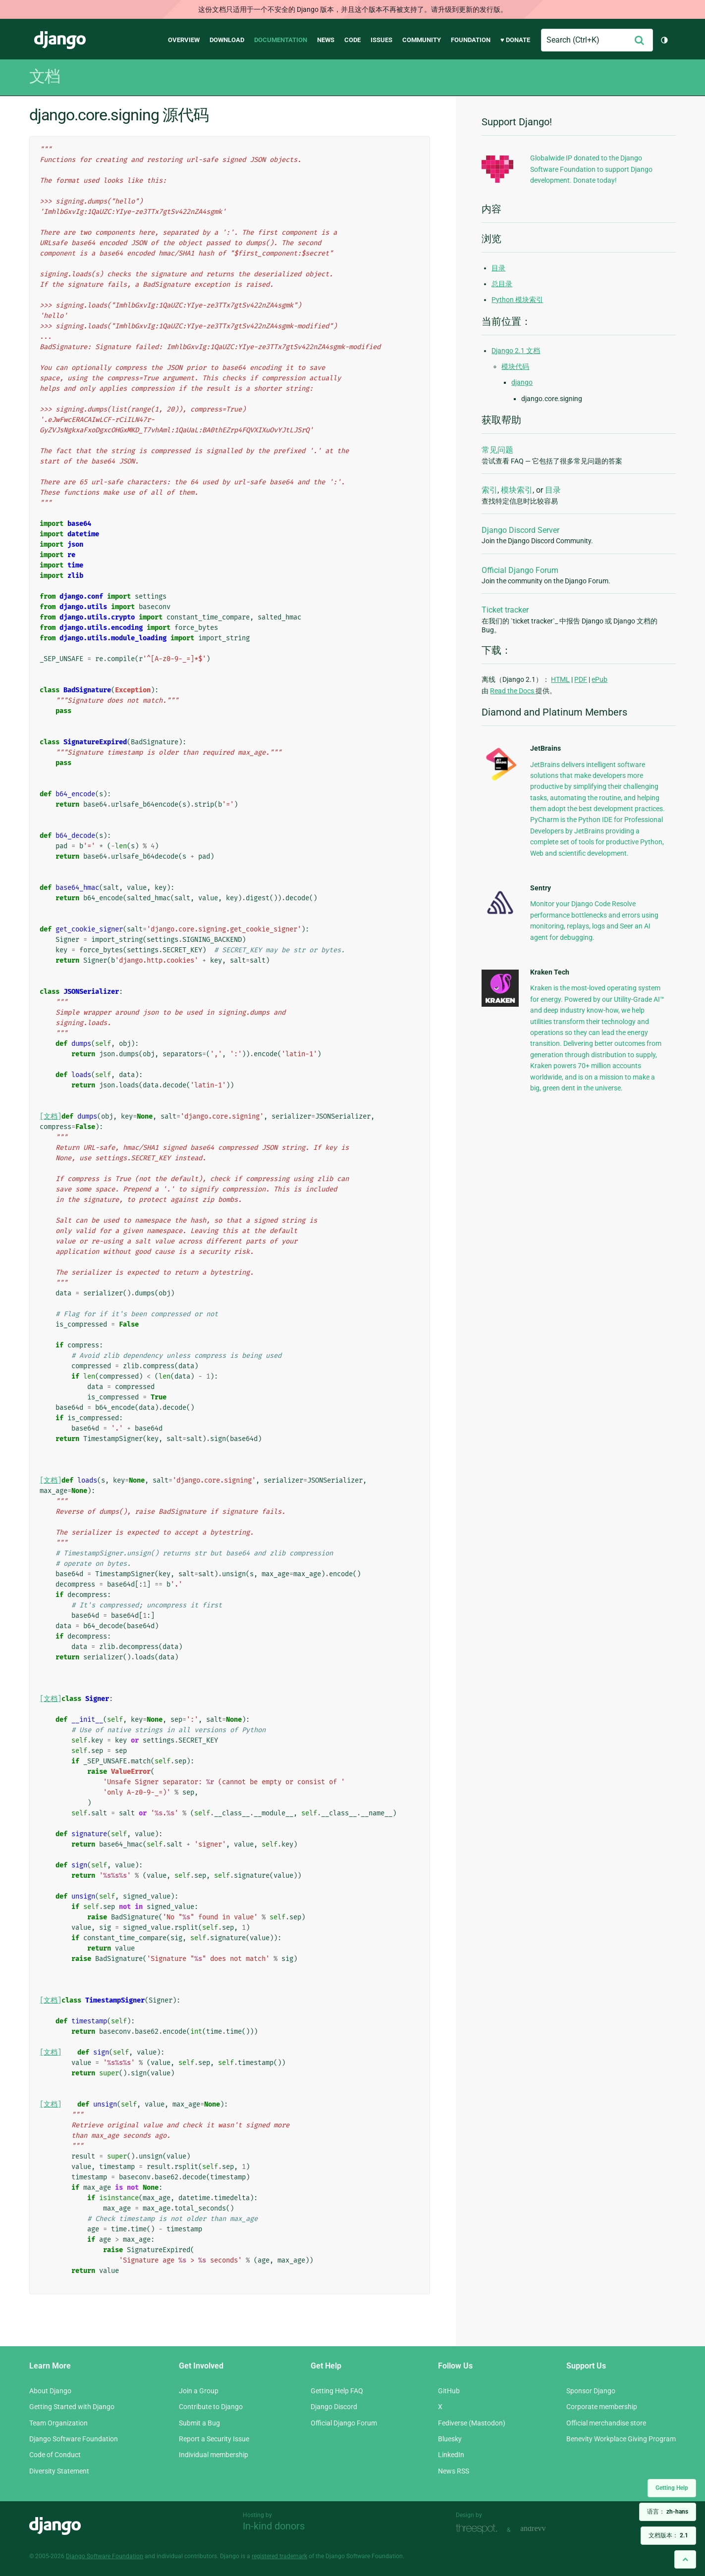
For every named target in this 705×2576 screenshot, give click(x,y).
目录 (498, 268)
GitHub (449, 2391)
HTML (560, 679)
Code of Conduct (55, 2455)
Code (352, 40)
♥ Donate (515, 40)
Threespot (479, 2529)
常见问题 (497, 450)
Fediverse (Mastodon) (471, 2423)
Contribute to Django (211, 2407)
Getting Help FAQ (337, 2391)
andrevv (544, 2529)
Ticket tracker (505, 610)
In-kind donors (274, 2526)
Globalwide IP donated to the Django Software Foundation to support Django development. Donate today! (591, 169)
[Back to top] (685, 2559)
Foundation (470, 40)
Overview (184, 40)
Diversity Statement (59, 2471)
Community (421, 40)
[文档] (50, 1116)
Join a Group (198, 2391)
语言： (667, 2511)
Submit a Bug (199, 2423)
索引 (489, 490)
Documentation (280, 40)
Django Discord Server (520, 530)
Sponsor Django (590, 2391)
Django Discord (334, 2407)
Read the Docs (513, 691)
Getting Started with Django (71, 2407)
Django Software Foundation (73, 2439)
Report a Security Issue (214, 2439)
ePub (599, 679)
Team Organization (58, 2423)
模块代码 (515, 366)
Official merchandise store (606, 2423)
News (325, 40)
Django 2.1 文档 (515, 351)
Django (60, 40)
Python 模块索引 (517, 300)
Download (227, 40)
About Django (50, 2391)
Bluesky (450, 2439)
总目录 (501, 284)
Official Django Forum (520, 570)
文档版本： (668, 2535)
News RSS (453, 2471)
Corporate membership (601, 2407)
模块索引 (517, 490)
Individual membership (213, 2455)
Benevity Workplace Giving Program (621, 2439)
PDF (580, 679)
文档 (44, 76)
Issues (381, 40)
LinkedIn (451, 2455)
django (522, 382)
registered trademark (279, 2556)
